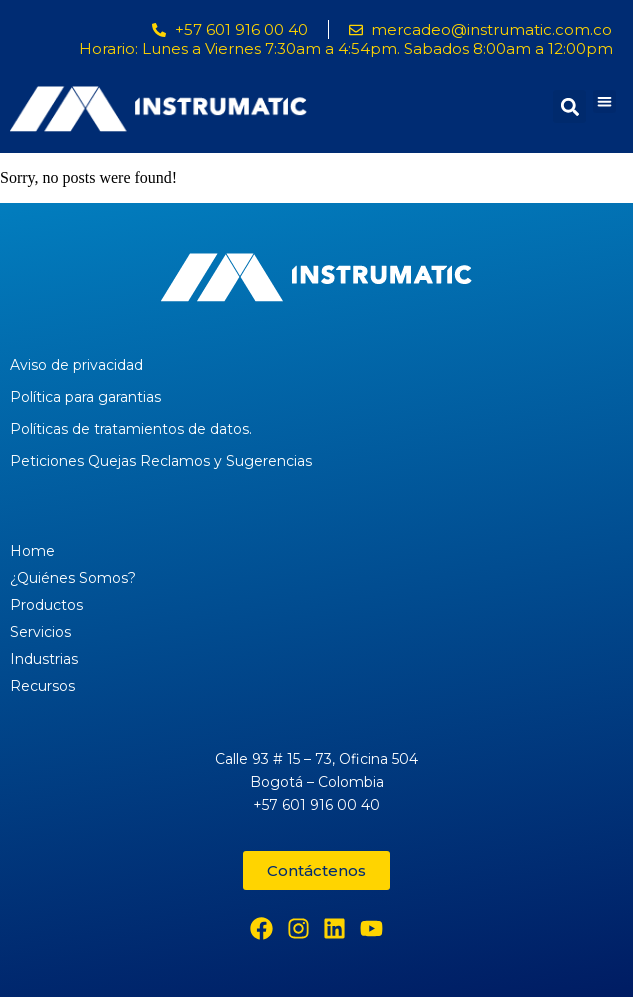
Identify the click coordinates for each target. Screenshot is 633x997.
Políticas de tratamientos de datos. (131, 429)
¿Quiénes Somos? (73, 578)
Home (32, 551)
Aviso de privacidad (76, 365)
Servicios (40, 632)
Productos (46, 605)
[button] (604, 101)
